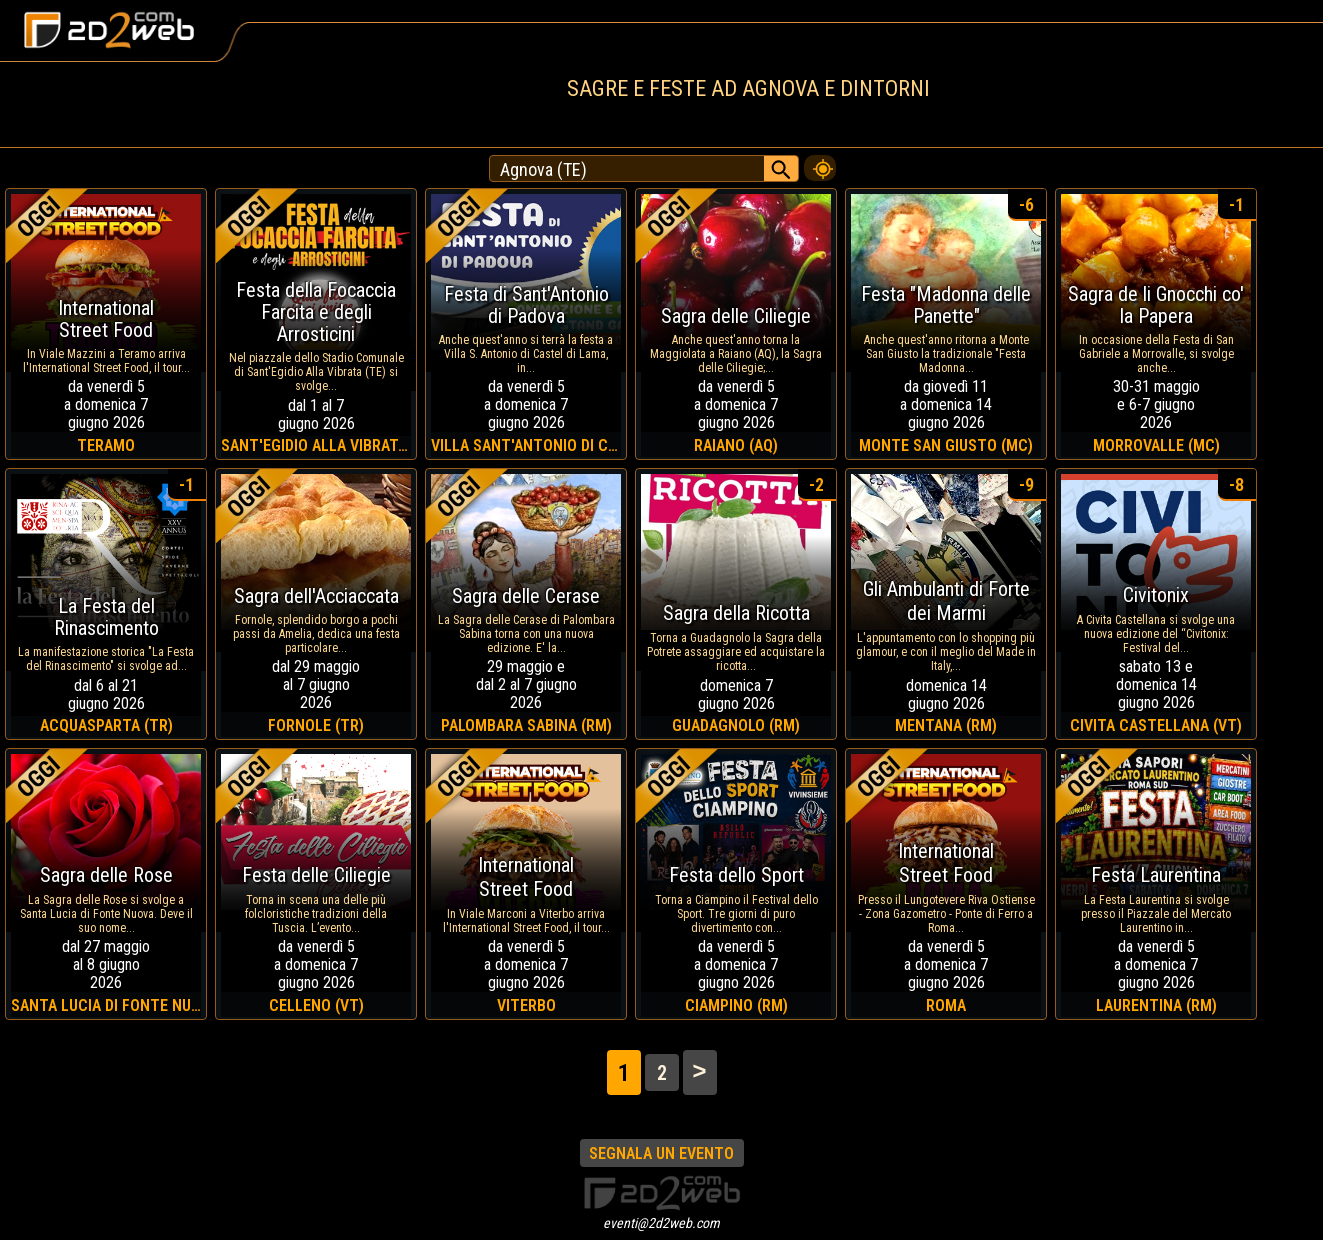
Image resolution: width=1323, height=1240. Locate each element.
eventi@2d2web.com (661, 1223)
